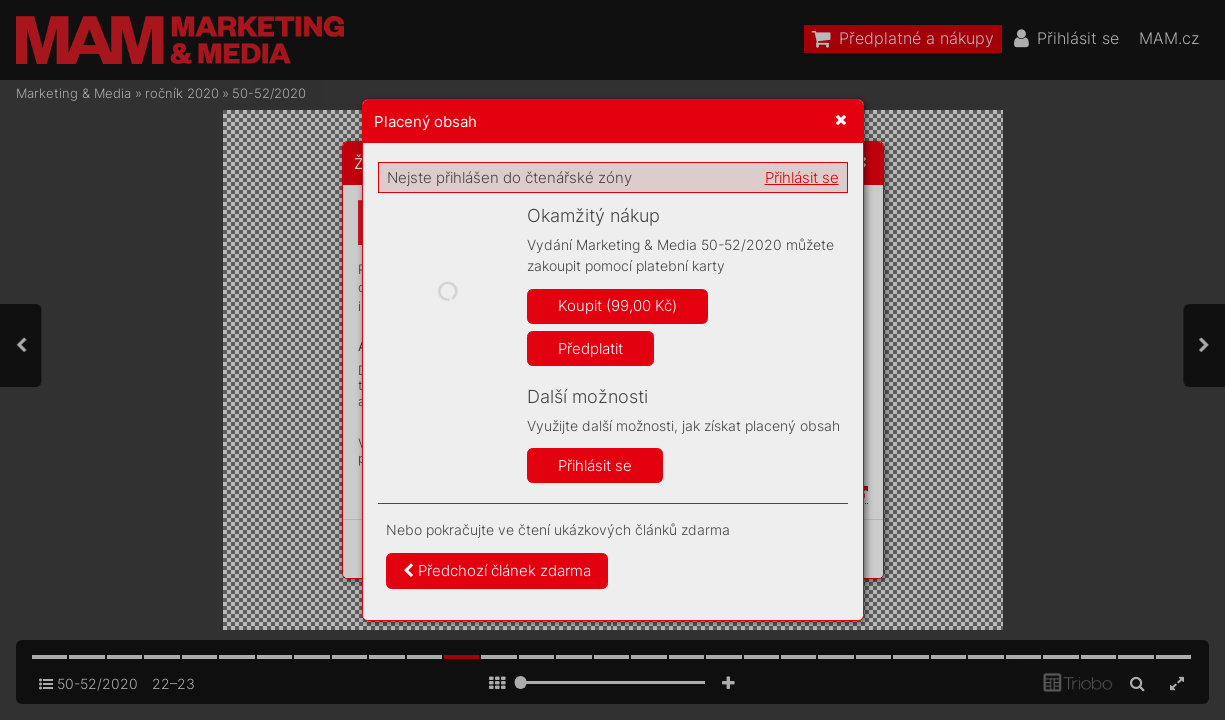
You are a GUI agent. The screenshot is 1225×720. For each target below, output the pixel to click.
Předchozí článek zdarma (497, 570)
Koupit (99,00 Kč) (617, 305)
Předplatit (590, 348)
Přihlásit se (802, 177)
